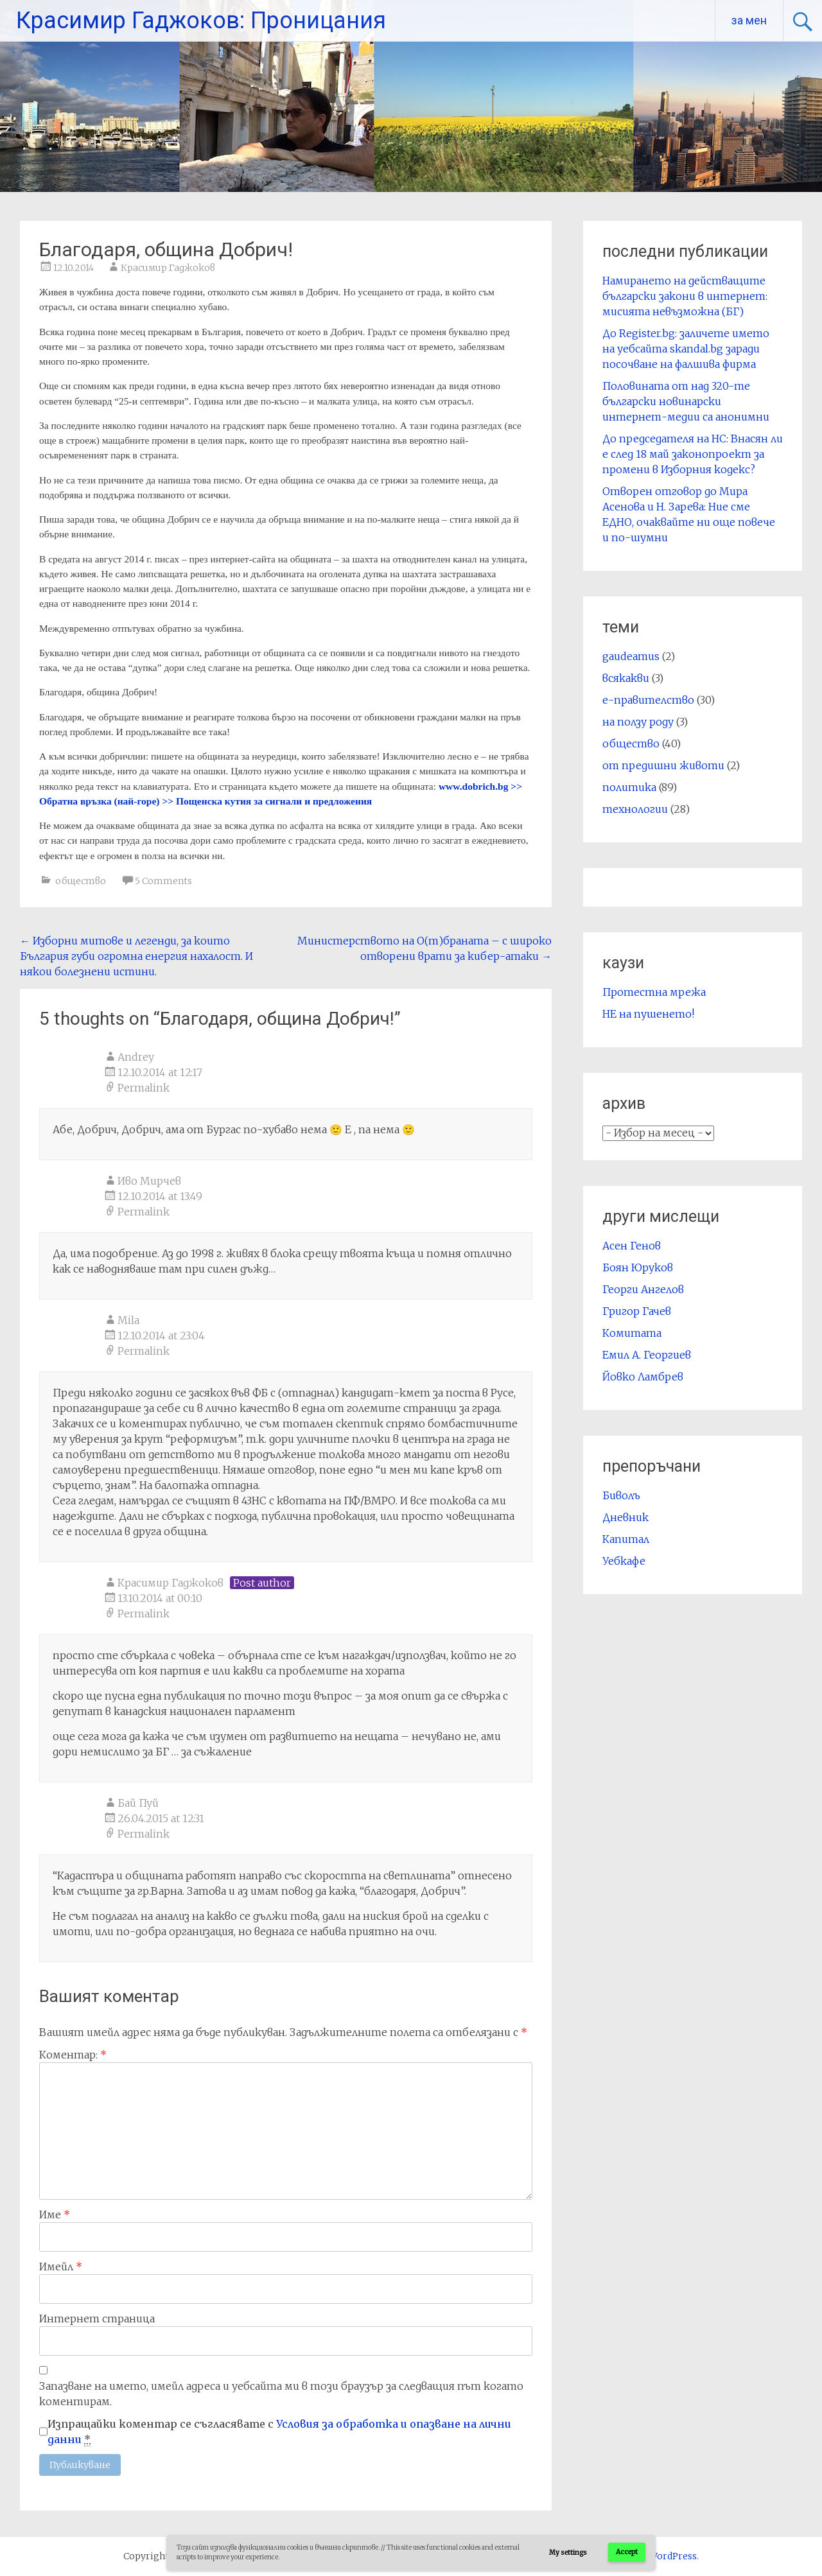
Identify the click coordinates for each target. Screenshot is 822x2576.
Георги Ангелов (643, 1289)
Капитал (625, 1539)
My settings (568, 2552)
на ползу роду (638, 721)
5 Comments (163, 881)
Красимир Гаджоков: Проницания (201, 20)
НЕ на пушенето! (648, 1013)
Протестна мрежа (654, 992)
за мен (749, 20)
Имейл (60, 2266)
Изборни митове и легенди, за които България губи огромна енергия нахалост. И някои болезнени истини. (136, 956)
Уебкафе (623, 1560)
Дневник (625, 1517)
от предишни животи (663, 765)
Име (54, 2214)
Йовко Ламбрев (642, 1376)
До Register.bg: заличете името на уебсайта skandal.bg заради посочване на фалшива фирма (685, 348)
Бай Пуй (138, 1803)
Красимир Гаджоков (168, 268)
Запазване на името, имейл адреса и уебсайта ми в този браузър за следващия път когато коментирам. (281, 2394)
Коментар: (73, 2054)
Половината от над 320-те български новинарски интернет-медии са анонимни (685, 401)
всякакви (625, 678)
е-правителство (648, 699)
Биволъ (621, 1495)
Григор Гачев (636, 1311)
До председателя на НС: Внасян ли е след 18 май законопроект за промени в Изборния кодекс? (692, 454)
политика (629, 787)
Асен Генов (631, 1245)
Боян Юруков (637, 1267)
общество (80, 881)
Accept (627, 2552)
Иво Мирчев (149, 1180)
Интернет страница (97, 2318)
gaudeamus (631, 656)
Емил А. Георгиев (646, 1354)
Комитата (631, 1333)
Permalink (144, 1087)
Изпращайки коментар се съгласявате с (279, 2431)
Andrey (136, 1056)
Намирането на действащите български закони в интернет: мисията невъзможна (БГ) (684, 296)
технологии (635, 809)
